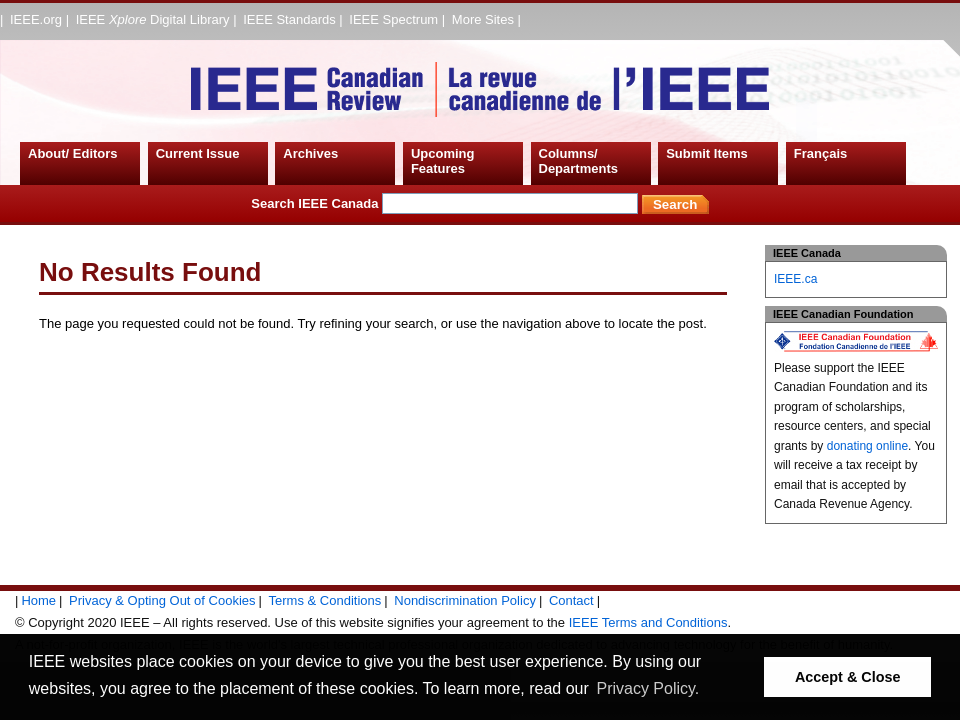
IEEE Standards (289, 19)
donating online (867, 446)
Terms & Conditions (325, 600)
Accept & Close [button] (848, 677)
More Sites (483, 19)
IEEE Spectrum (393, 19)
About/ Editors (73, 153)
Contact (571, 600)
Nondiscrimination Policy (465, 600)
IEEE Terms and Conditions (648, 622)
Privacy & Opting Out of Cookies (162, 600)
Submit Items (707, 153)
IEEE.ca (795, 279)
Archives (310, 153)
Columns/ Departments (578, 161)
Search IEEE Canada (444, 203)
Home (38, 600)
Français (820, 153)
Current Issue (198, 153)
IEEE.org (36, 19)
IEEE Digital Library (153, 19)
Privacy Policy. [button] (647, 688)
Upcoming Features (443, 161)
